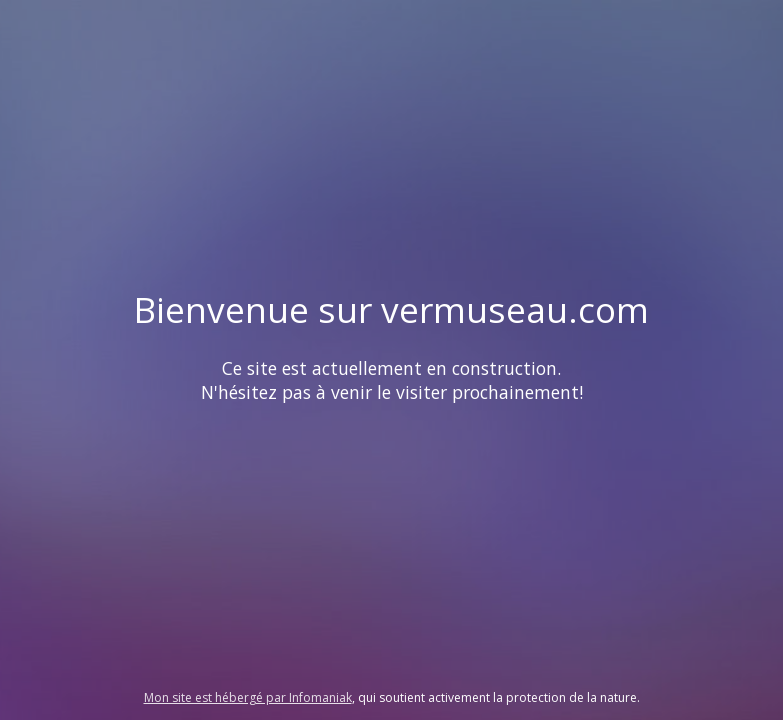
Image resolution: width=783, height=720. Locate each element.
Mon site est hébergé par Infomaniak (248, 697)
